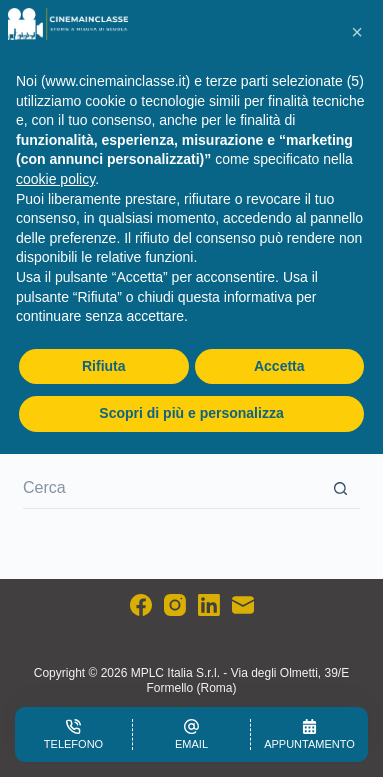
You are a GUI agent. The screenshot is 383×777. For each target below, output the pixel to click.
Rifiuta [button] (104, 366)
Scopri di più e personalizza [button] (191, 413)
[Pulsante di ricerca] (340, 489)
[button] (357, 32)
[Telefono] (73, 734)
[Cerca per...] (171, 489)
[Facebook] (141, 605)
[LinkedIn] (209, 605)
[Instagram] (175, 605)
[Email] (243, 605)
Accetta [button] (279, 366)
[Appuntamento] (309, 734)
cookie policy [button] (55, 179)
